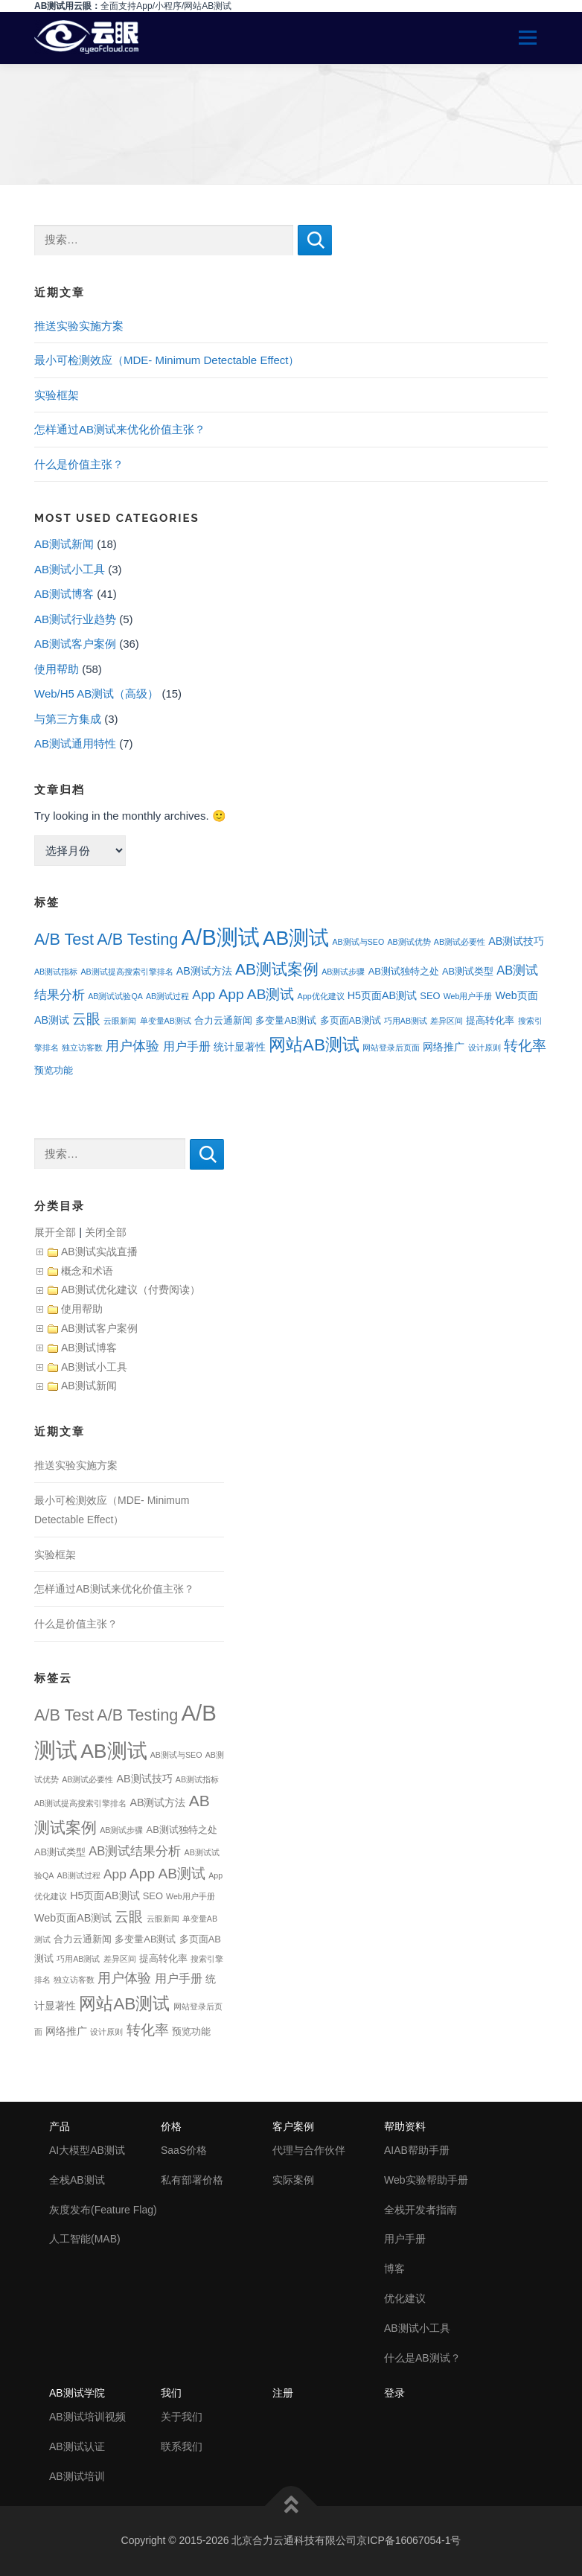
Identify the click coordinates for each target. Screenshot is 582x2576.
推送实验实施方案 (79, 325)
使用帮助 (56, 669)
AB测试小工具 (69, 569)
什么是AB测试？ (422, 2358)
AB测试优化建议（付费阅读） (130, 1289)
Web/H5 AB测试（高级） (96, 693)
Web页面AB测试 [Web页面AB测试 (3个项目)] (73, 1918)
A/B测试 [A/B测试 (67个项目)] (220, 937)
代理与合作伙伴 (308, 2150)
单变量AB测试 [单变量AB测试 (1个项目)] (165, 1020)
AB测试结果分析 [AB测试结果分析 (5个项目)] (135, 1851)
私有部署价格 (192, 2180)
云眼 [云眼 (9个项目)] (86, 1019)
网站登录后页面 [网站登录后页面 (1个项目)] (391, 1047)
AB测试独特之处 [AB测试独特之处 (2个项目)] (403, 971)
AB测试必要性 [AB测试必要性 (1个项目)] (459, 941)
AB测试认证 (77, 2446)
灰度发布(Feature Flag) (103, 2210)
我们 (171, 2393)
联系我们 (181, 2446)
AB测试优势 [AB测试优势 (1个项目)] (408, 941)
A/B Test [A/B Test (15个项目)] (64, 939)
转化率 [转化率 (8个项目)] (525, 1045)
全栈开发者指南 (420, 2210)
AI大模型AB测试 (87, 2150)
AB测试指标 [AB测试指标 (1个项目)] (55, 971)
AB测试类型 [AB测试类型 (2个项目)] (467, 971)
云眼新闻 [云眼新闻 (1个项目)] (119, 1020)
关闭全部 (106, 1232)
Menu (522, 37)
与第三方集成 (67, 718)
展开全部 (55, 1232)
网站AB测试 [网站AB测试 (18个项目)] (314, 1045)
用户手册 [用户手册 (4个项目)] (187, 1046)
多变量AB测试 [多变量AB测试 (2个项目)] (285, 1020)
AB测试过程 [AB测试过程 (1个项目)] (167, 996)
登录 (394, 2393)
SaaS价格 (184, 2150)
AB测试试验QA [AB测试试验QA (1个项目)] (115, 996)
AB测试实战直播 (99, 1251)
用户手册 (405, 2239)
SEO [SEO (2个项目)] (430, 995)
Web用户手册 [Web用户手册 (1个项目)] (468, 996)
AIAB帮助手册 (417, 2150)
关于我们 (181, 2417)
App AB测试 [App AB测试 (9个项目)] (256, 994)
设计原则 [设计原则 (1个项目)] (484, 1047)
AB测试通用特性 (75, 743)
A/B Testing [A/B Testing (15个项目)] (137, 939)
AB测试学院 (77, 2393)
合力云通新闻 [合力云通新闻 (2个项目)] (223, 1020)
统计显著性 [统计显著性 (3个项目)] (240, 1047)
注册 (282, 2393)
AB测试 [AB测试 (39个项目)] (296, 938)
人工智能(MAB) (85, 2239)
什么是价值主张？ (79, 464)
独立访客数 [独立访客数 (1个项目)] (82, 1047)
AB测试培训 (77, 2476)
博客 (394, 2268)
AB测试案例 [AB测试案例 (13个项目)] (277, 969)
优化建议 (405, 2298)
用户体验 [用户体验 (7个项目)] (132, 1046)
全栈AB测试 (77, 2180)
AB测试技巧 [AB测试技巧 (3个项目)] (516, 941)
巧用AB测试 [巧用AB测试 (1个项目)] (405, 1020)
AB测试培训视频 (87, 2417)
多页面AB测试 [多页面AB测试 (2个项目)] (350, 1020)
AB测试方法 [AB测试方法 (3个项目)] (204, 971)
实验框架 (56, 395)
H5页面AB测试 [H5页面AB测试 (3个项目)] (382, 995)
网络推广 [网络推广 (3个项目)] (443, 1047)
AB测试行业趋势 (75, 619)
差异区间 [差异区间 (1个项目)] (446, 1020)
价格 (171, 2126)
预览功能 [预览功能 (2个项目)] (53, 1070)
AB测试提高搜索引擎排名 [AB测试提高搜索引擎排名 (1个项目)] (126, 971)
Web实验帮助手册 (426, 2180)
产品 (59, 2126)
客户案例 (293, 2126)
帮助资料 (405, 2126)
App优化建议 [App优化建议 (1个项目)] (321, 996)
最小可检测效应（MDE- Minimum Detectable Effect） (166, 360)
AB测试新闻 (64, 544)
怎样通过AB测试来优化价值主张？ (119, 429)
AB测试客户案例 (75, 643)
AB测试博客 (64, 593)
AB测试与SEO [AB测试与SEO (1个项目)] (358, 941)
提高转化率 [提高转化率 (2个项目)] (490, 1020)
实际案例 (293, 2180)
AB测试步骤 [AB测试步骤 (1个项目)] (343, 971)
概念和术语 (87, 1271)
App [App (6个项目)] (203, 994)
